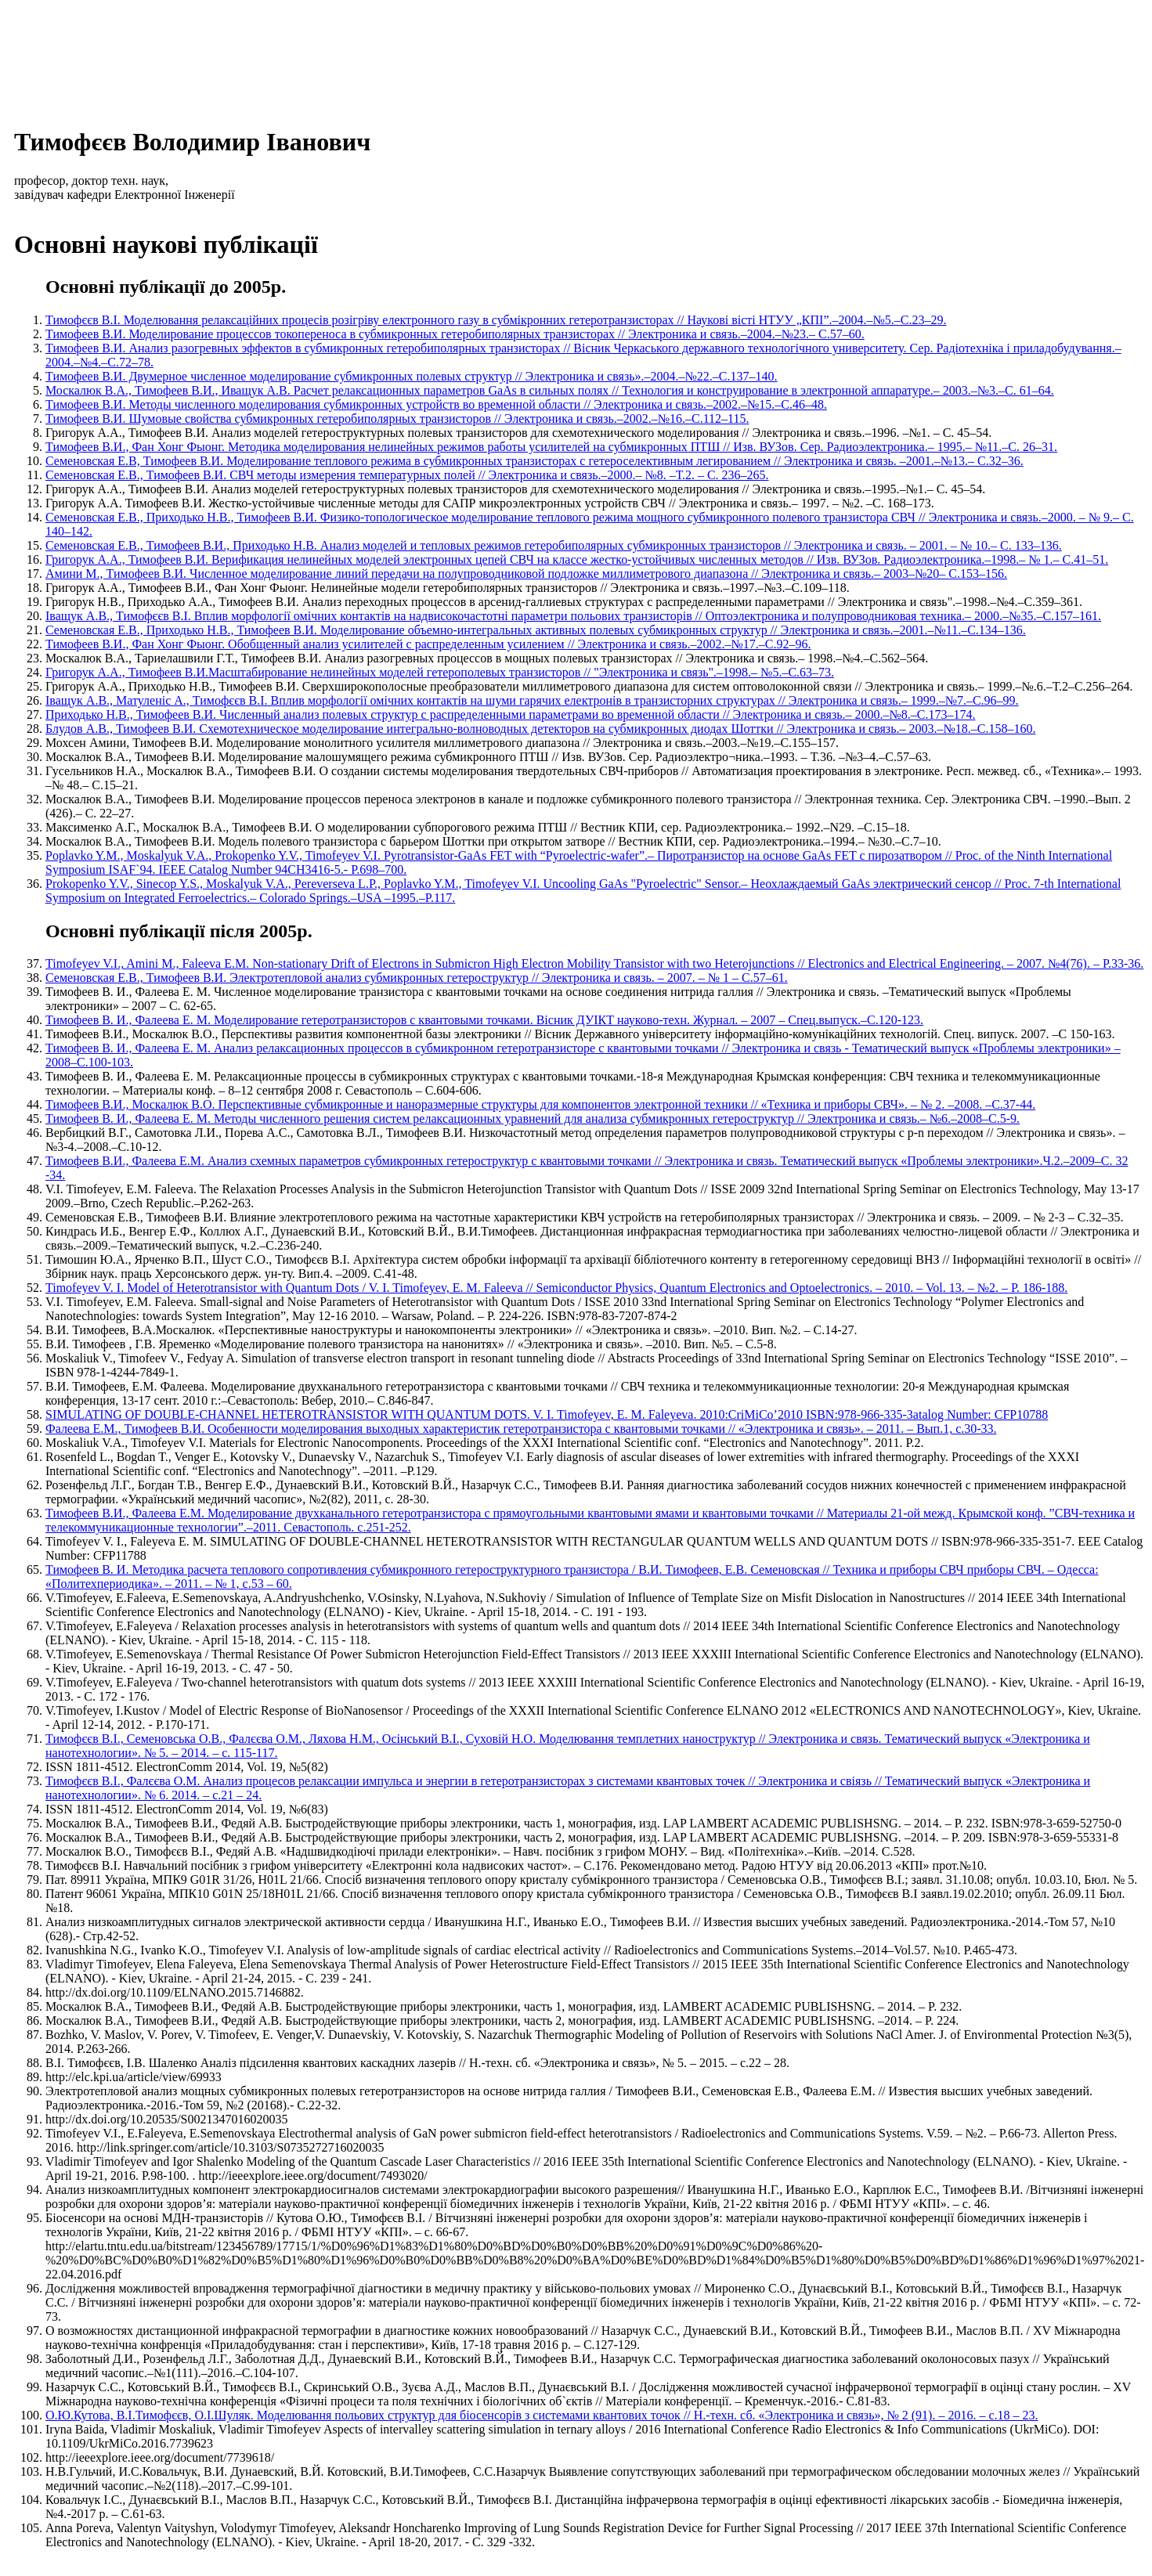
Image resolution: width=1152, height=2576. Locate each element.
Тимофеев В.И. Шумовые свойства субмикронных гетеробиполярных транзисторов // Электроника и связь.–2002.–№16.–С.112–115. (397, 418)
